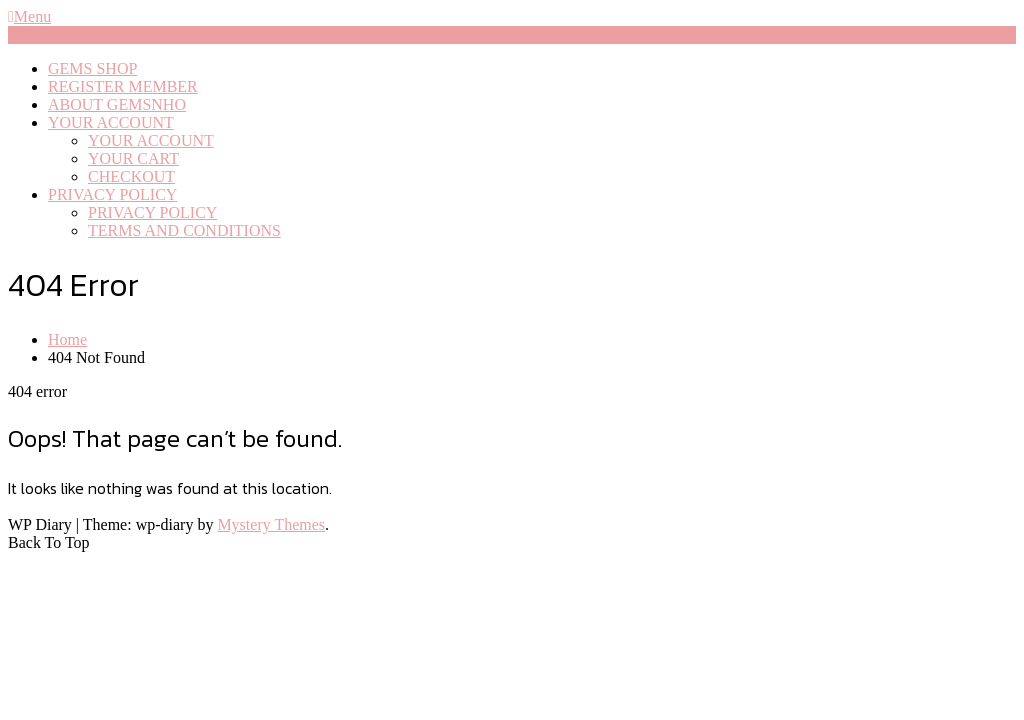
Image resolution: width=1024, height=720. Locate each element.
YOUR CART (133, 158)
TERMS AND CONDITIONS (184, 230)
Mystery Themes (271, 524)
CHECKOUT (131, 176)
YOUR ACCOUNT (111, 122)
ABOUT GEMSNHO (117, 104)
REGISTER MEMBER (123, 86)
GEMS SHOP (92, 68)
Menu (29, 16)
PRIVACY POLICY (112, 194)
